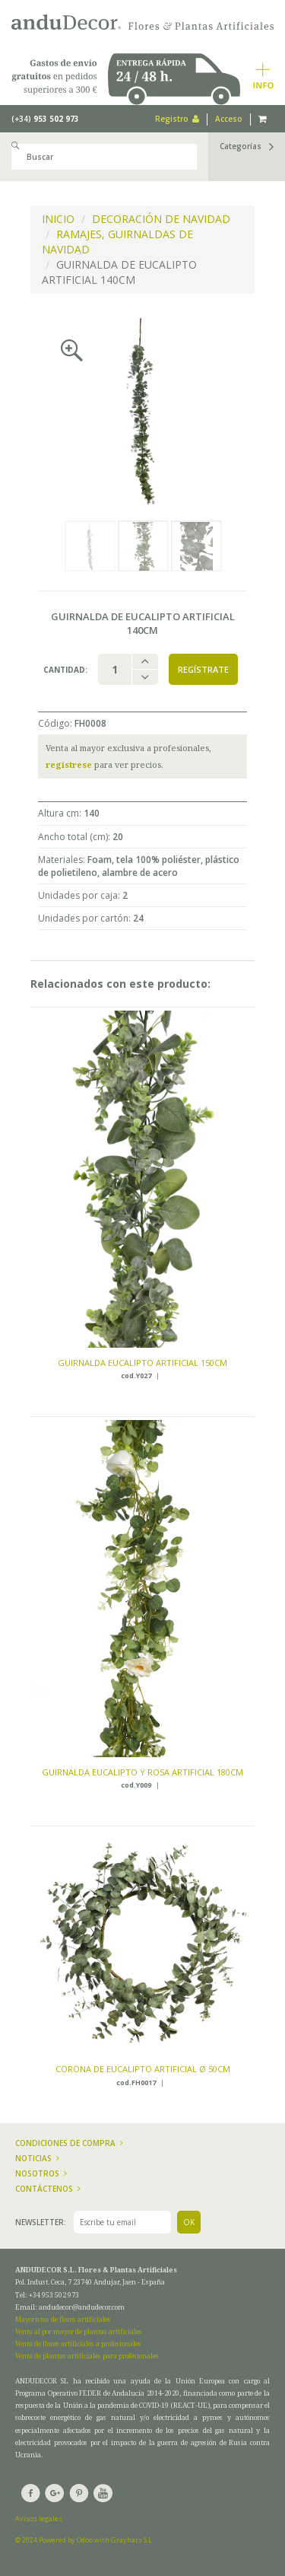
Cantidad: (65, 669)
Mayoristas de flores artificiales (63, 2319)
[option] (142, 411)
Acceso (228, 118)
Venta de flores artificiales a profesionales (78, 2343)
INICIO (58, 219)
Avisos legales (38, 2518)
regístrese (69, 764)
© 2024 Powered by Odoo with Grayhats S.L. (84, 2540)
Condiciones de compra (69, 2143)
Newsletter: (40, 2222)
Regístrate (203, 669)
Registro (177, 118)
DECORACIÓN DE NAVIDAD (161, 219)
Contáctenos (48, 2188)
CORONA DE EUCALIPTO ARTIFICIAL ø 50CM (142, 2068)
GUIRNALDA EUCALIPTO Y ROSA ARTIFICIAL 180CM (142, 1772)
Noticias (37, 2158)
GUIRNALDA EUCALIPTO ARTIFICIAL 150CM (142, 1362)
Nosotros (41, 2173)
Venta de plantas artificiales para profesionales (87, 2356)
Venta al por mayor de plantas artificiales (78, 2331)
